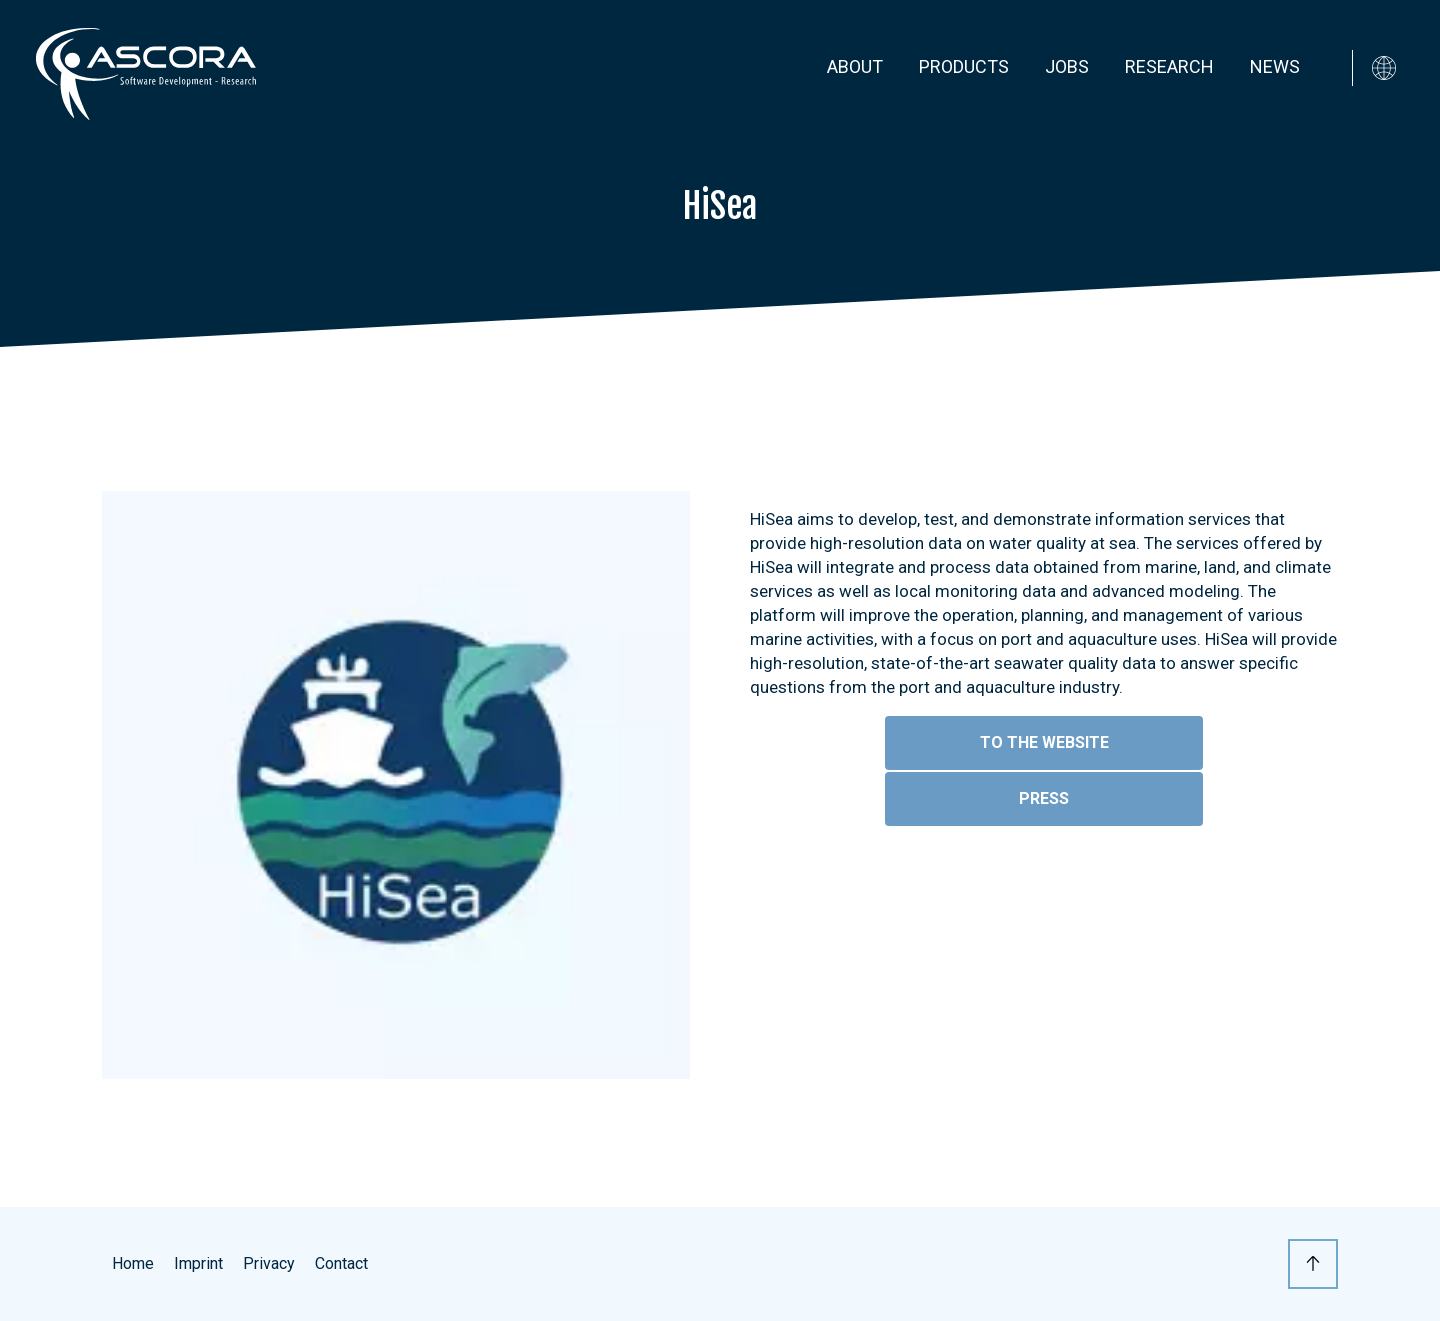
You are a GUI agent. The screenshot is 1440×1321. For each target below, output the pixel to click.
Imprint (198, 1263)
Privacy (269, 1263)
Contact (341, 1263)
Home (133, 1263)
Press (1044, 798)
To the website (1044, 742)
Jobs (1067, 66)
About (855, 66)
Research (1169, 66)
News (1275, 66)
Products (964, 66)
